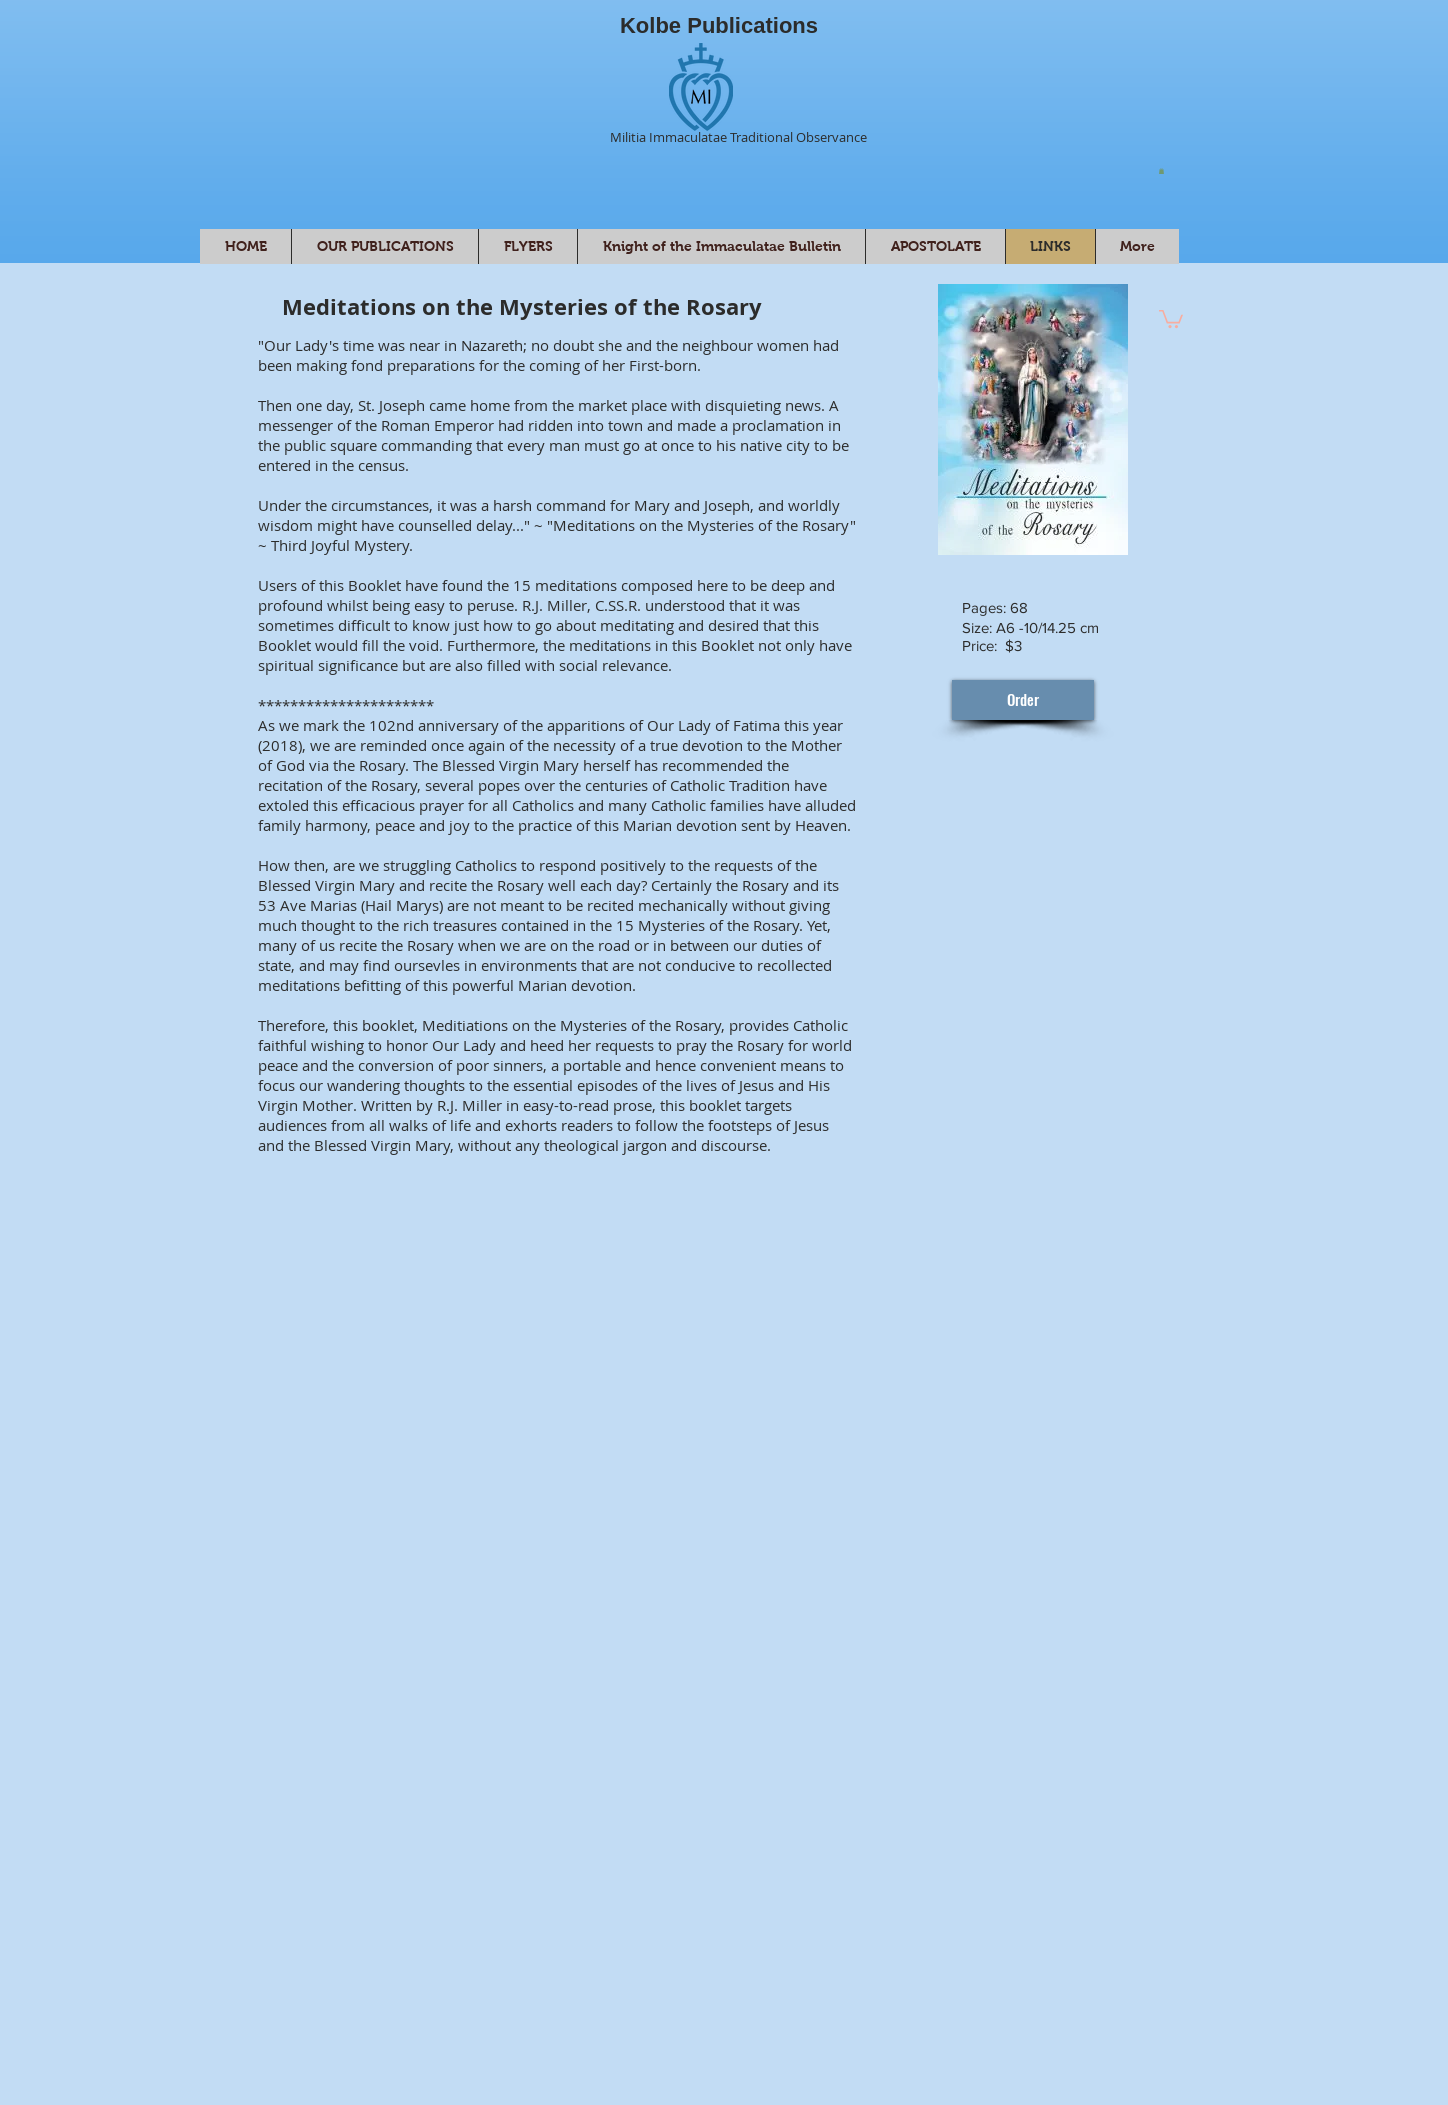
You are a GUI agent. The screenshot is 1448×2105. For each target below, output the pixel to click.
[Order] (1023, 700)
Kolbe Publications (719, 25)
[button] (1161, 171)
